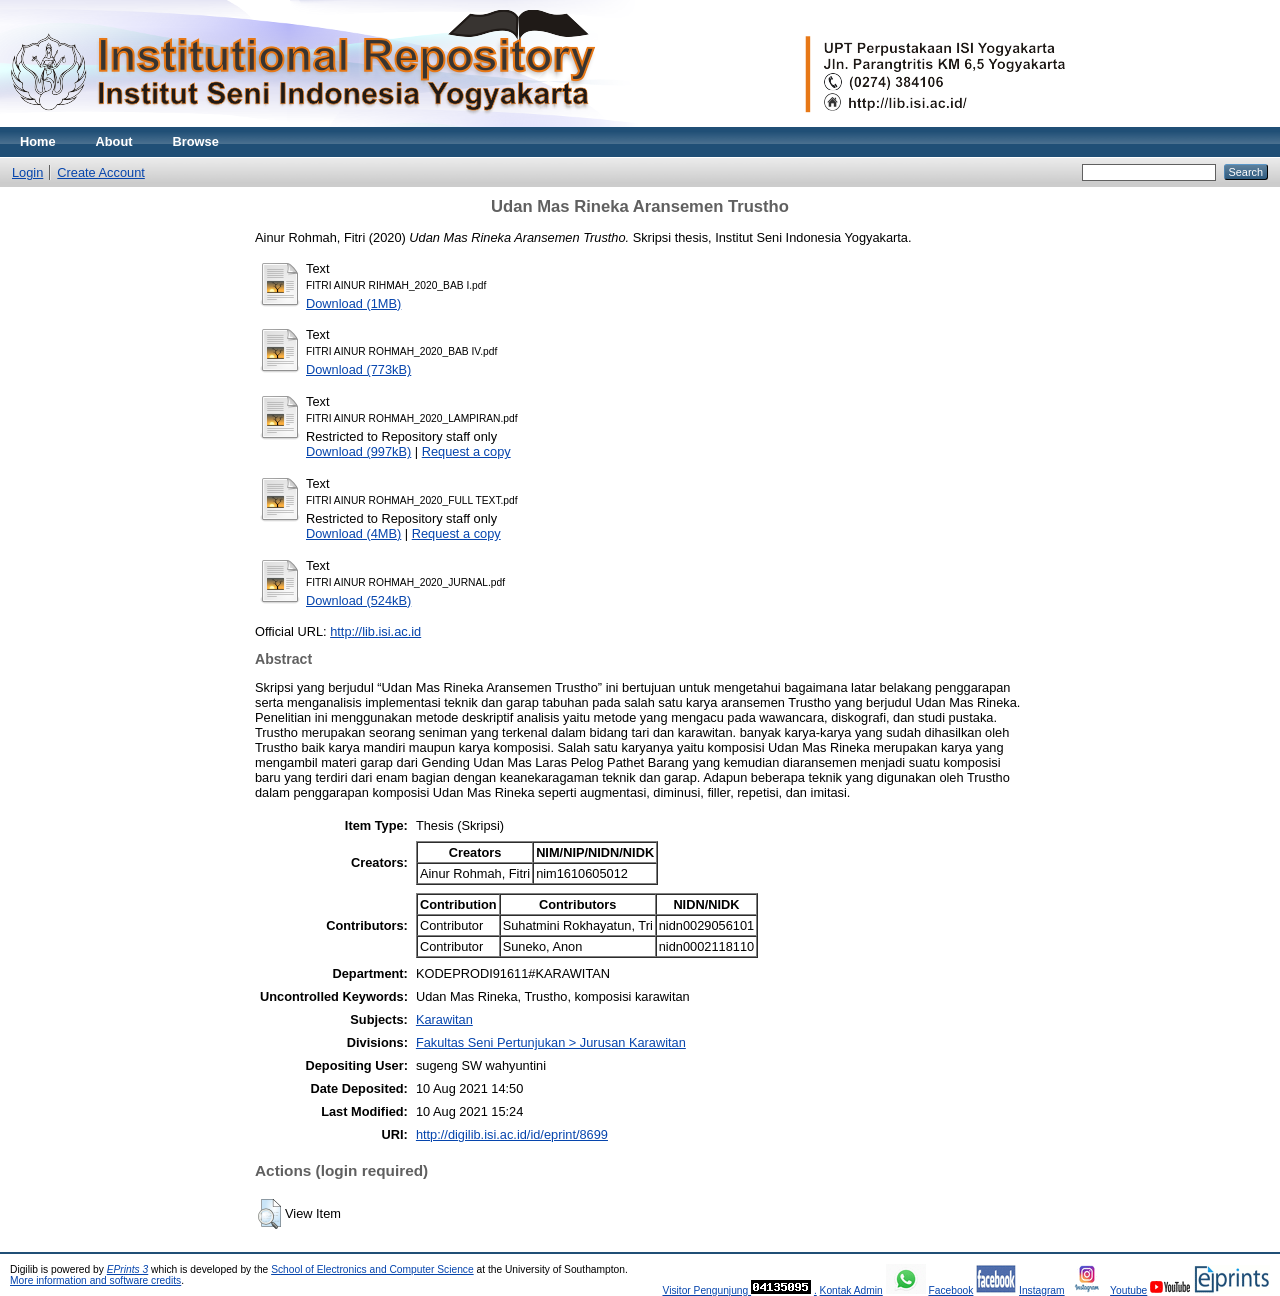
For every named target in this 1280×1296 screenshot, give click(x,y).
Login (27, 172)
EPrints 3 (128, 1269)
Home (38, 141)
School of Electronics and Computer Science (372, 1269)
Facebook (950, 1290)
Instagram (1042, 1290)
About (114, 141)
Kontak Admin (851, 1290)
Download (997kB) (358, 451)
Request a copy (466, 451)
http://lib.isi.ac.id (375, 631)
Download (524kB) (358, 600)
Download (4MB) (353, 533)
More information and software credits (95, 1280)
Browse (196, 141)
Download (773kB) (358, 369)
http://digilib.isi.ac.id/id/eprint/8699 (512, 1134)
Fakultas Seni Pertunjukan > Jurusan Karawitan (551, 1042)
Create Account (101, 172)
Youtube (1128, 1290)
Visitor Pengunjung (706, 1290)
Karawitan (444, 1019)
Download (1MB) (353, 303)
